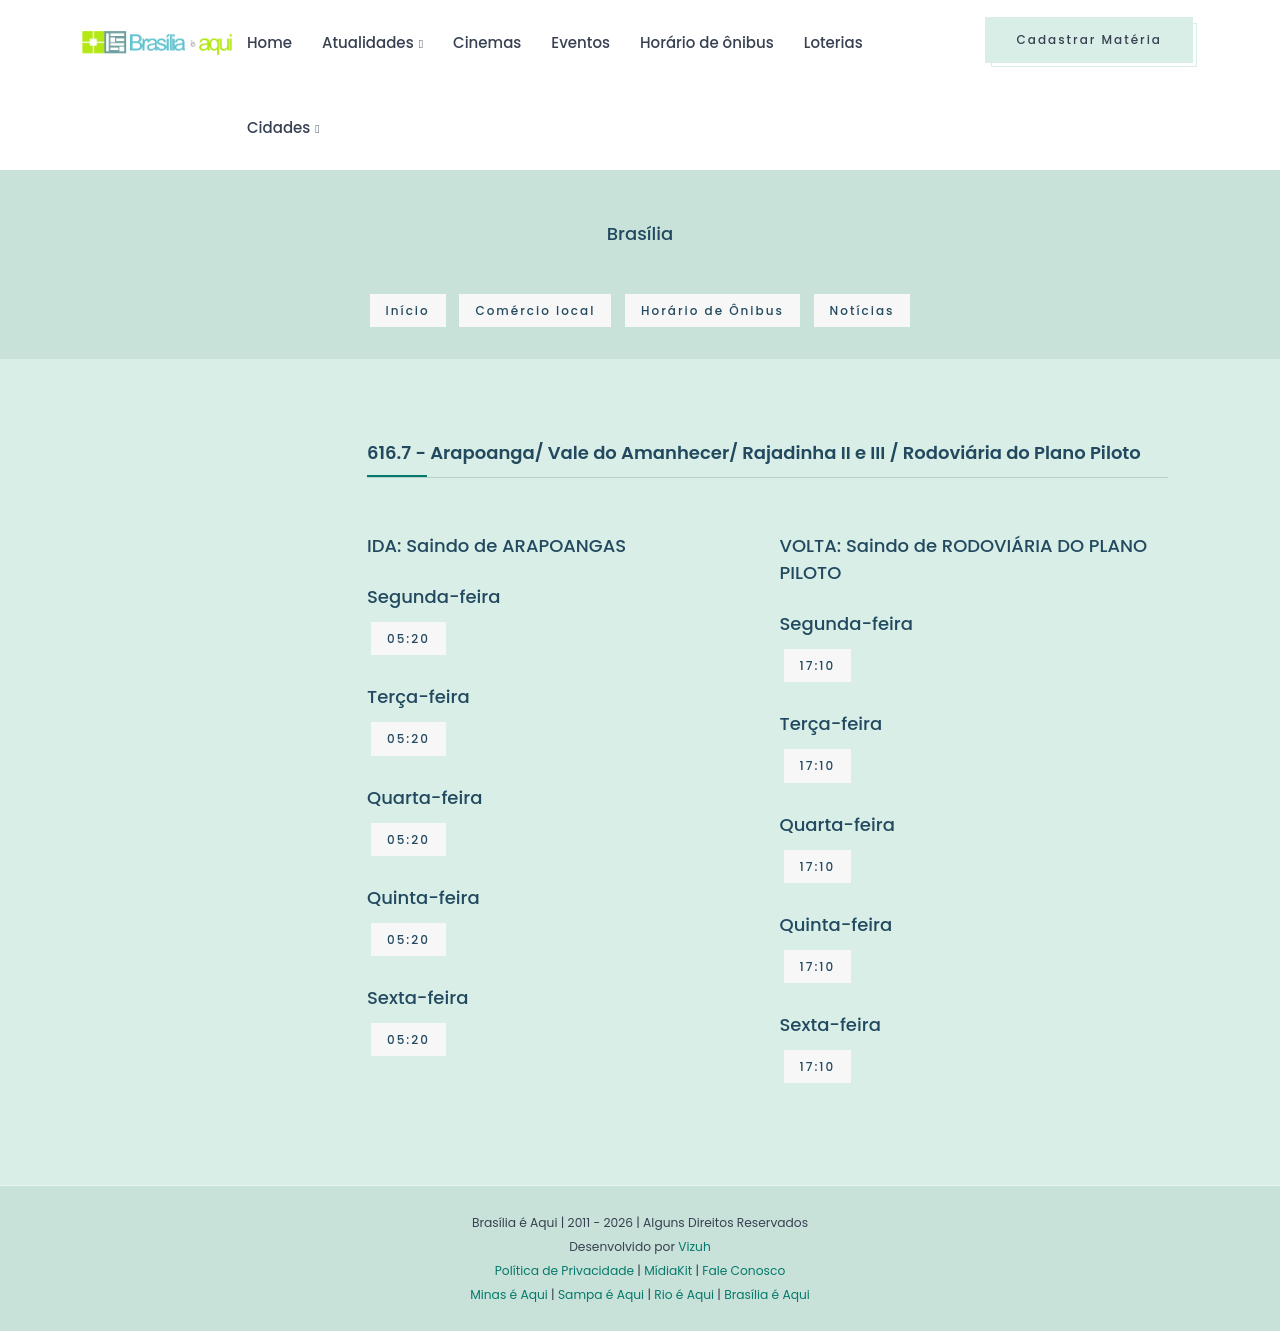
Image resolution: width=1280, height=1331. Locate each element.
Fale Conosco (743, 1270)
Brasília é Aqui (767, 1294)
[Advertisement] (232, 588)
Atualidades (368, 42)
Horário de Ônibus (712, 310)
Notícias (862, 310)
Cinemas (487, 42)
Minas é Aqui (509, 1294)
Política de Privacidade (564, 1270)
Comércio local (535, 310)
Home (269, 42)
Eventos (580, 42)
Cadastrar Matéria (1089, 39)
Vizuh (694, 1246)
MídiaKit (668, 1270)
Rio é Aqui (684, 1294)
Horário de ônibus (707, 42)
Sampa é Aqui (601, 1294)
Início (408, 310)
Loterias (833, 42)
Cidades (278, 127)
